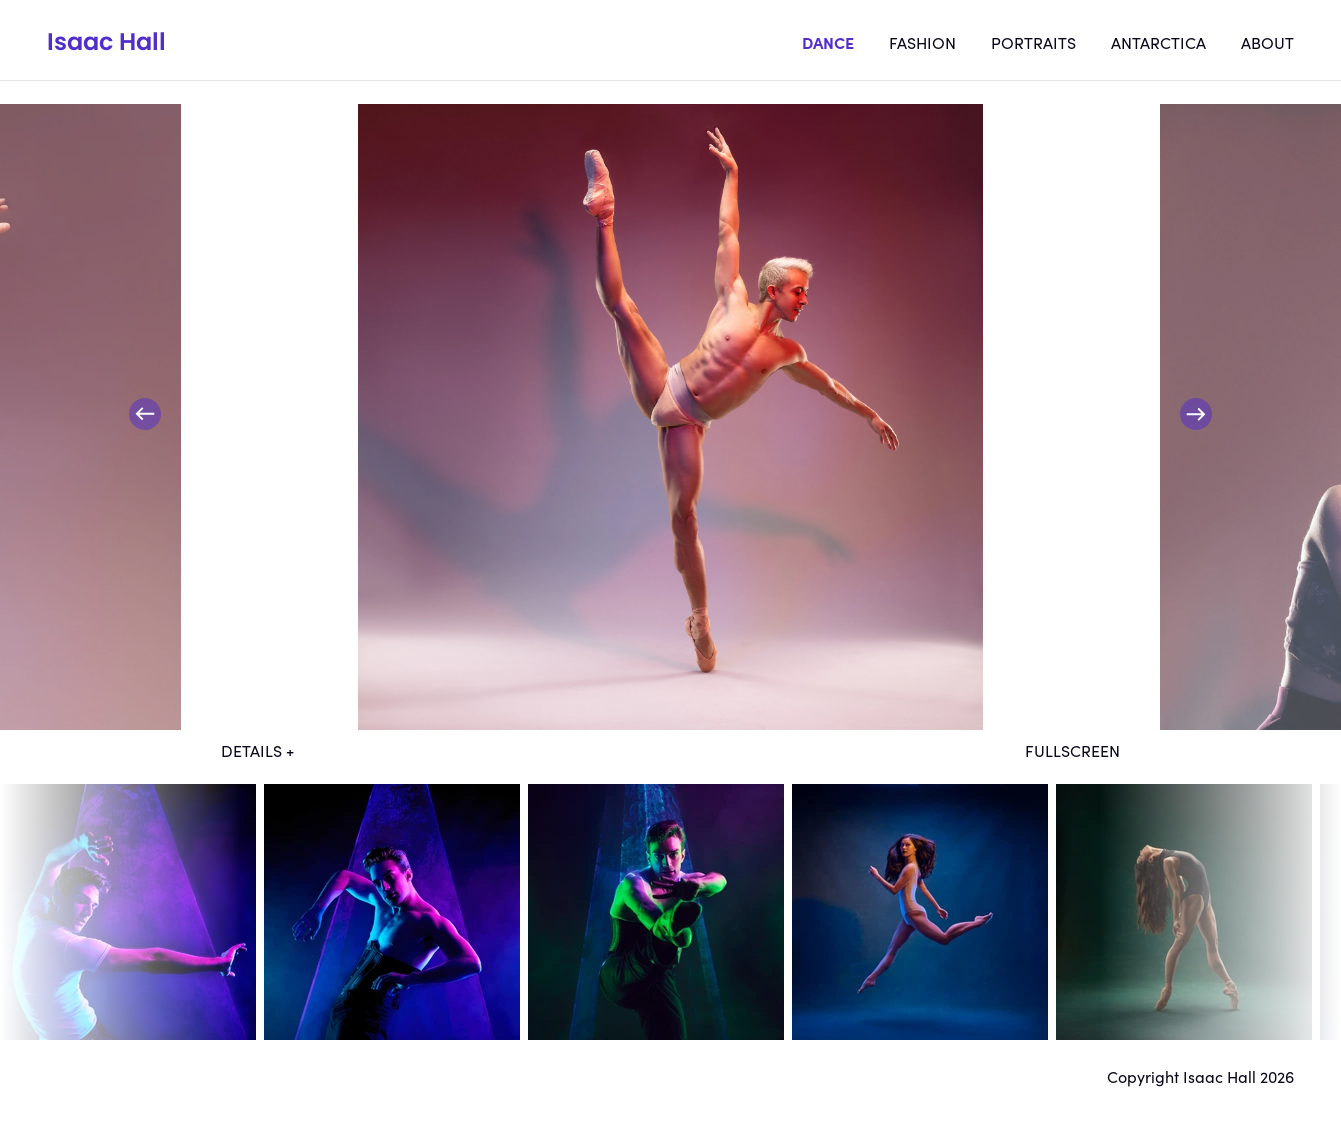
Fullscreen (1072, 750)
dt (128, 912)
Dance (828, 42)
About (1267, 42)
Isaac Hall (106, 41)
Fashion (922, 42)
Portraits (1033, 42)
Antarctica (1158, 42)
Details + (257, 750)
